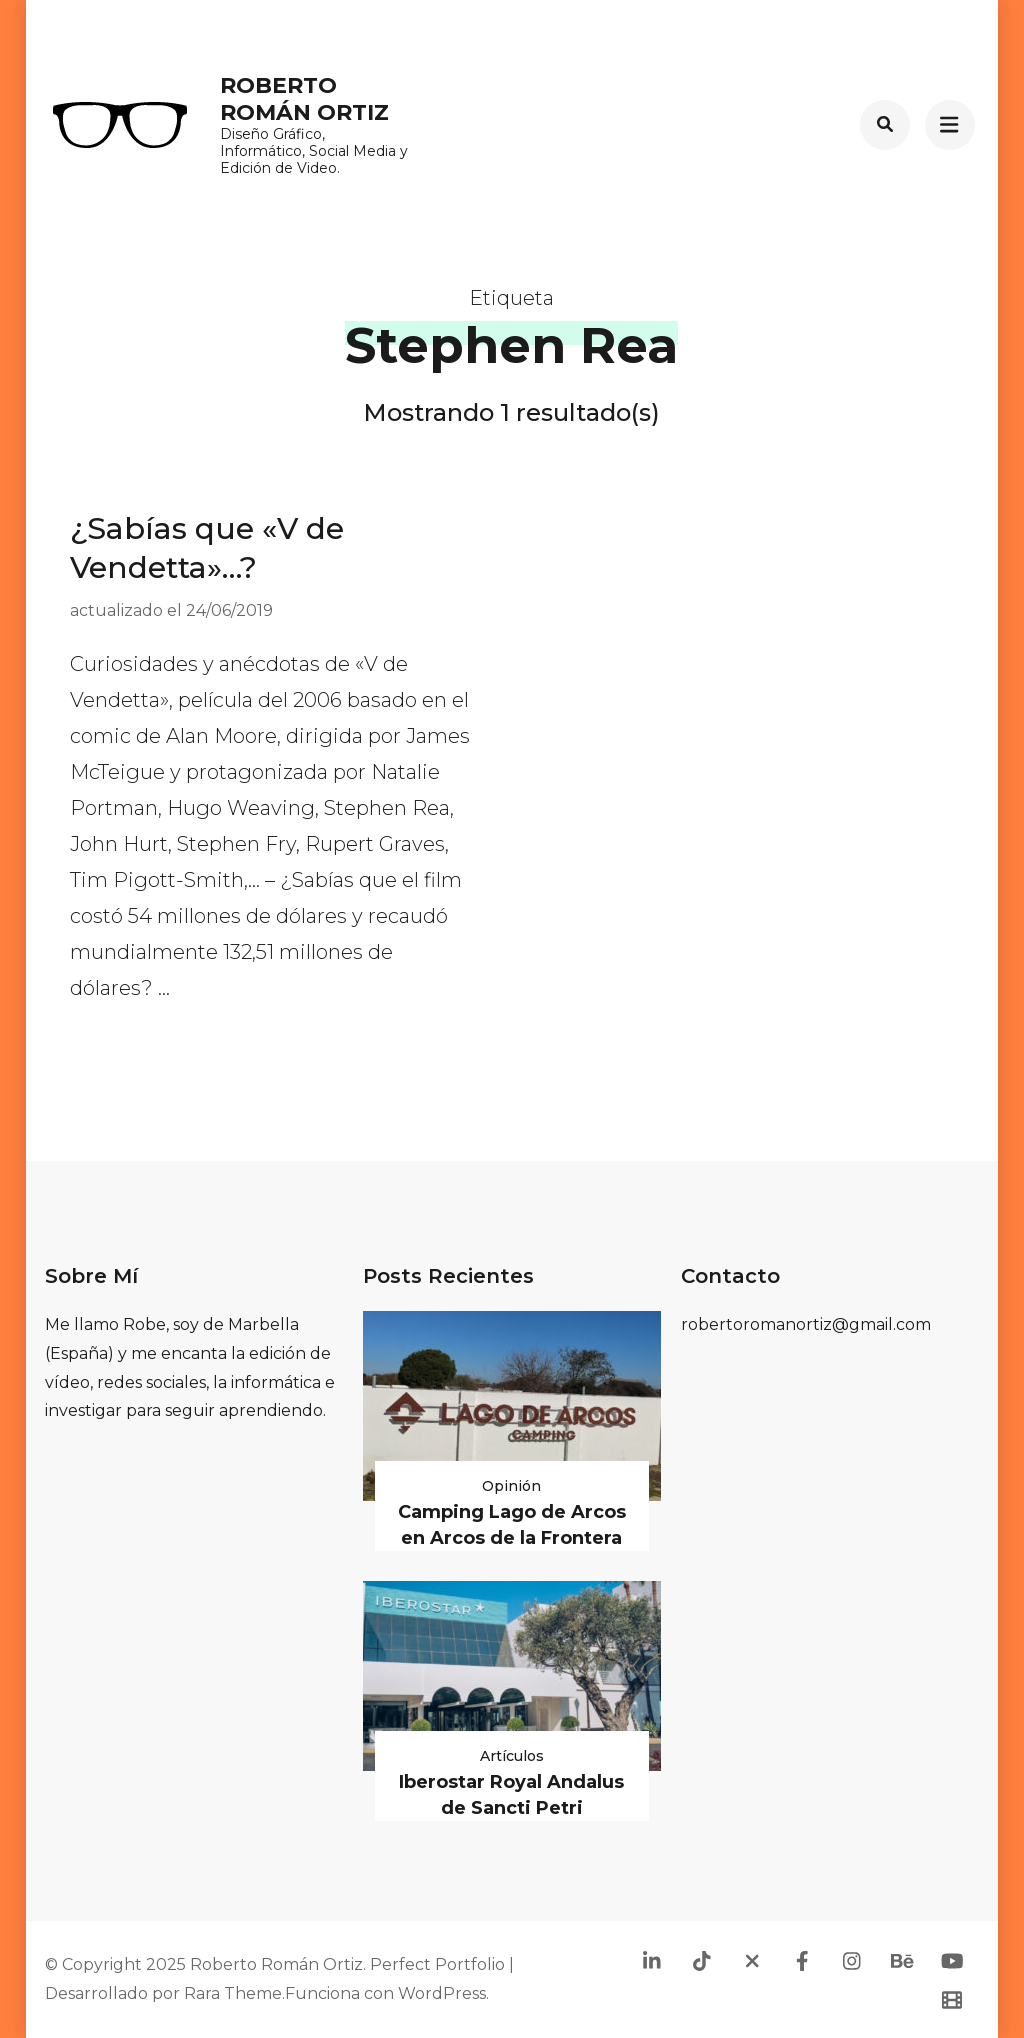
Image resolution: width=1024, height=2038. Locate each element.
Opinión (511, 1486)
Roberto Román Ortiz (304, 98)
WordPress (442, 1993)
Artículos (512, 1756)
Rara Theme (233, 1993)
